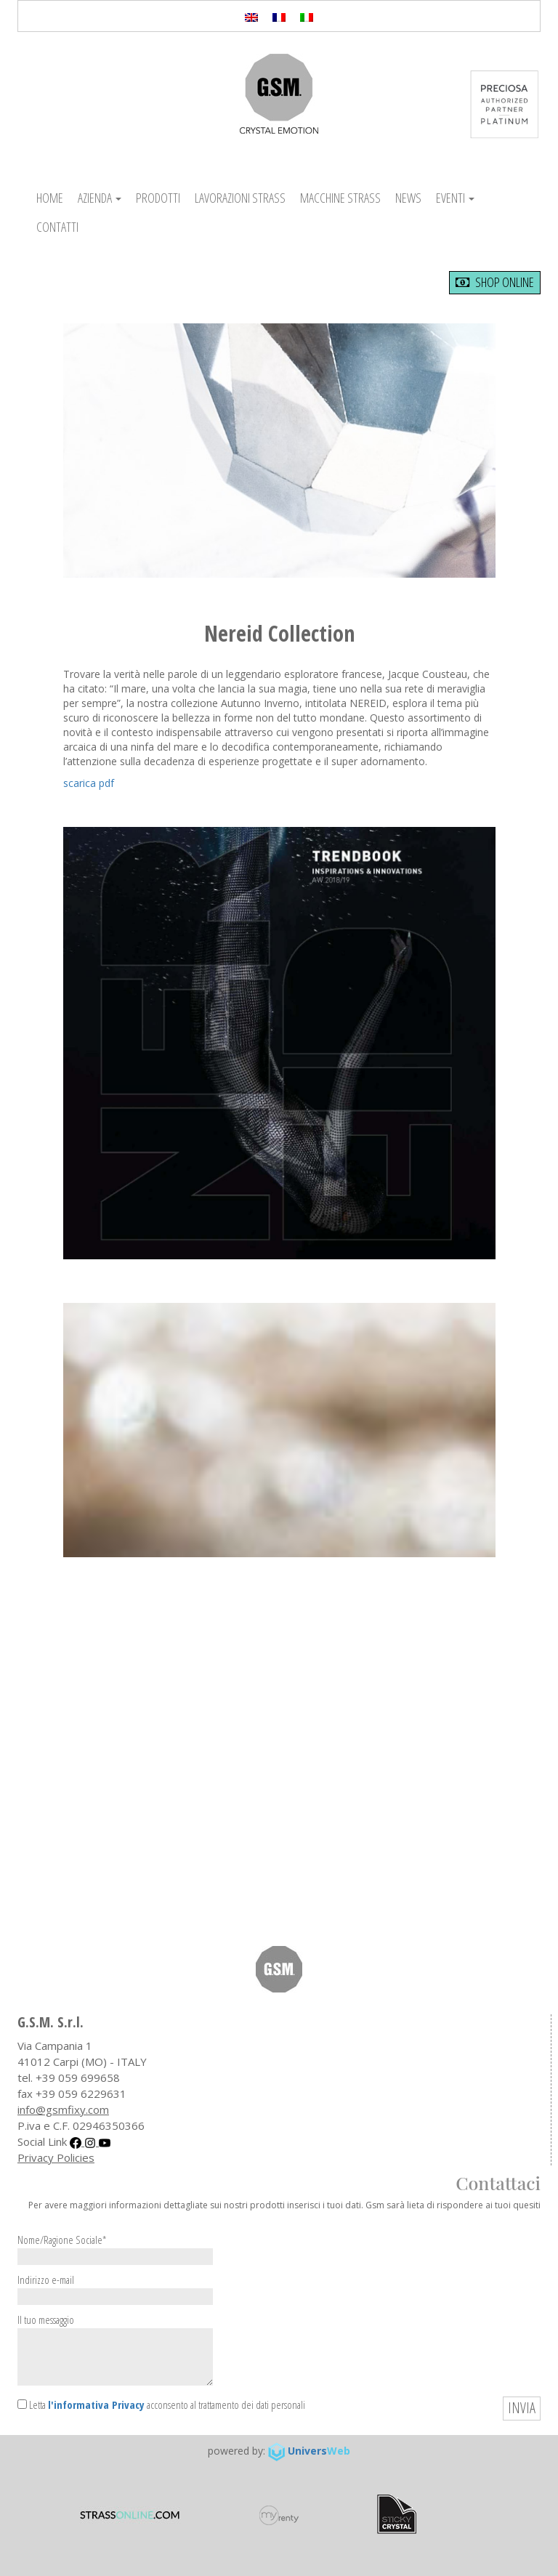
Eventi (455, 197)
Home (49, 197)
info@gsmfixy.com (63, 2109)
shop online (495, 282)
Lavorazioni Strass (240, 197)
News (408, 197)
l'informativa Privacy (96, 2404)
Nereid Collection (279, 633)
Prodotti (158, 197)
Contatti (57, 226)
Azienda (99, 197)
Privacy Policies (55, 2157)
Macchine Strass (340, 197)
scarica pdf (88, 783)
